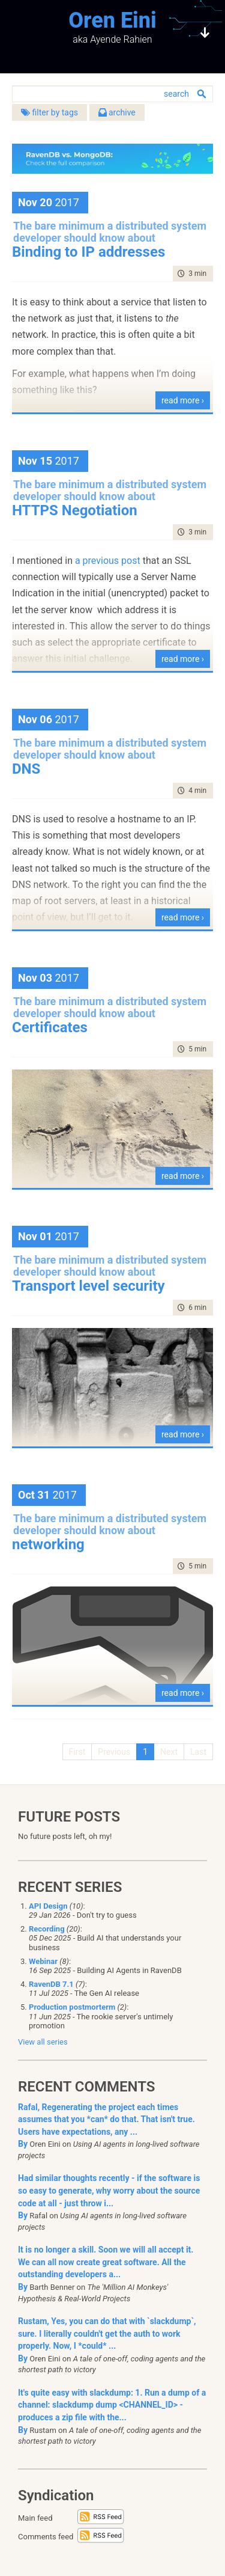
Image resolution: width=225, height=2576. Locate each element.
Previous (114, 1752)
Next (169, 1752)
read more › (182, 400)
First (77, 1752)
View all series (43, 2041)
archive (117, 112)
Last (198, 1752)
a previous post (107, 560)
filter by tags (49, 112)
